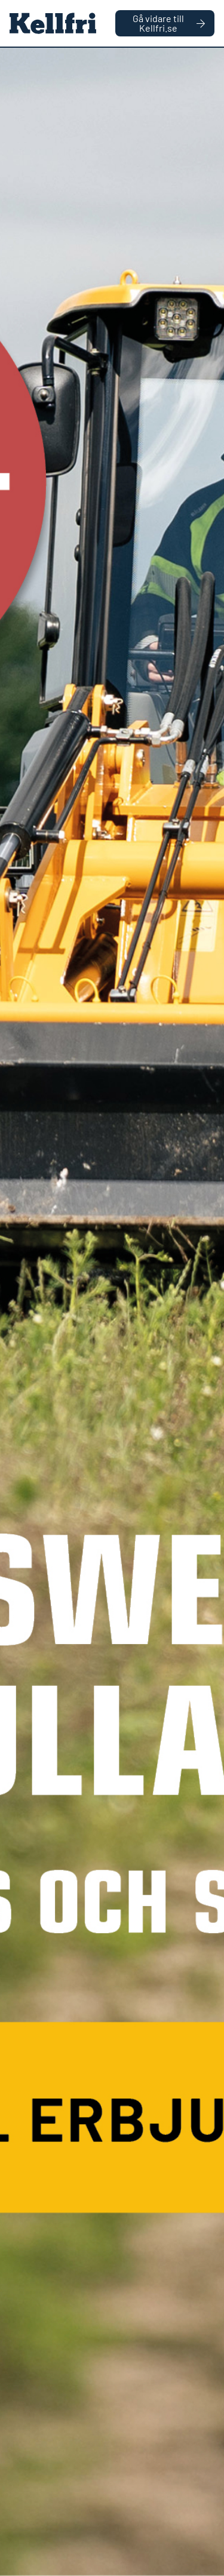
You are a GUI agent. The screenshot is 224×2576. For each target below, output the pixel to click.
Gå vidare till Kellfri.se (169, 23)
